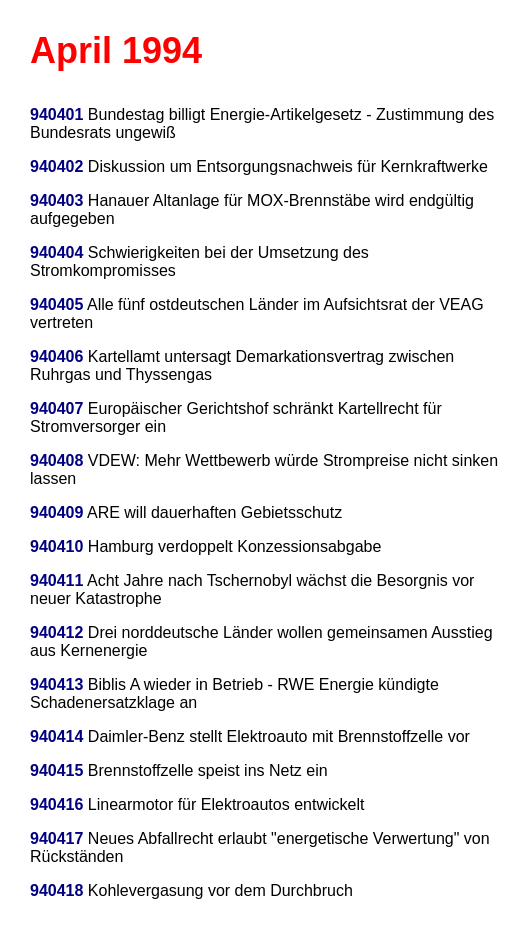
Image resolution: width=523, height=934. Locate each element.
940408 (56, 460)
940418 (56, 890)
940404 (56, 252)
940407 (56, 408)
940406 (56, 356)
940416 (56, 804)
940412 (56, 632)
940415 (56, 770)
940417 (56, 838)
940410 (56, 546)
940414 (56, 736)
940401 (56, 114)
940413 (56, 684)
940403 (56, 200)
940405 (56, 304)
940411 (56, 580)
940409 (56, 512)
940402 (56, 166)
